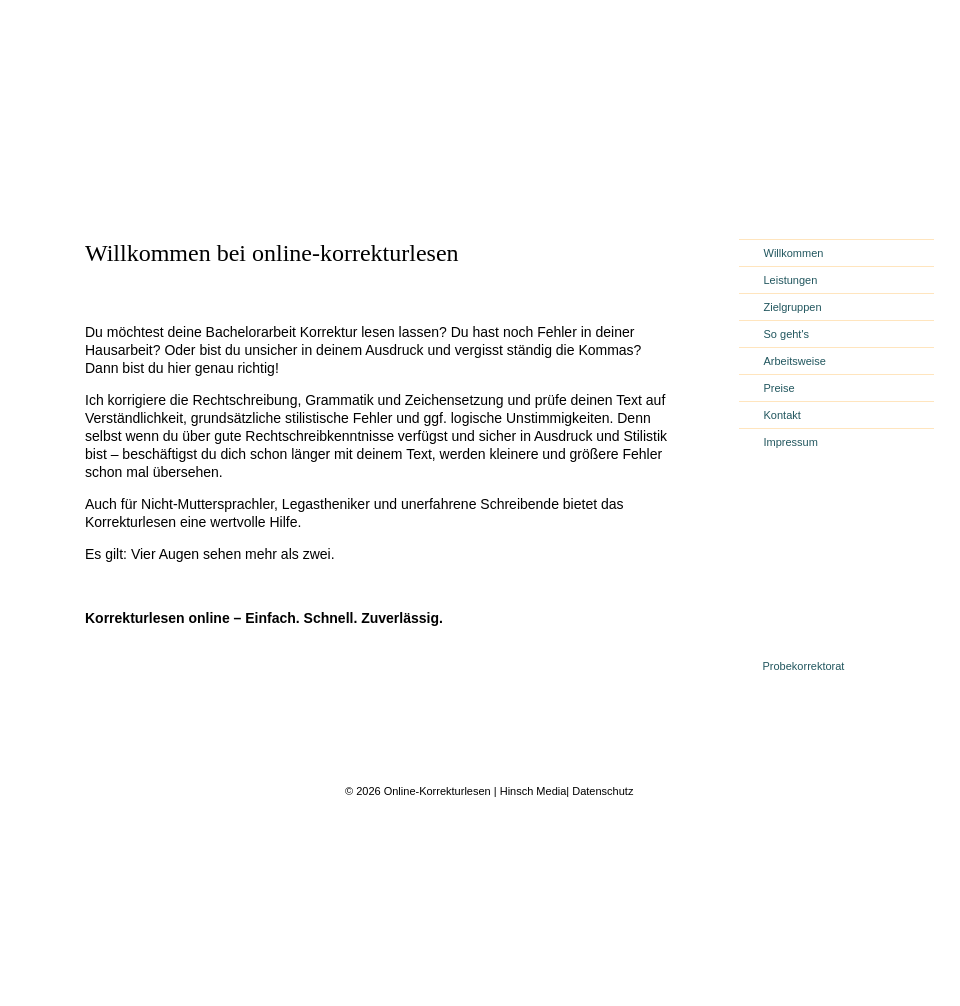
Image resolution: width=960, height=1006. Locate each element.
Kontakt (782, 415)
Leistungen (791, 280)
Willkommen (794, 253)
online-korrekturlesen (198, 155)
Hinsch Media (533, 791)
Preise (779, 388)
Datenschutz (602, 791)
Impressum (791, 442)
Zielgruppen (793, 307)
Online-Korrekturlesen (436, 791)
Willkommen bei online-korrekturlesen (272, 253)
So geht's (787, 334)
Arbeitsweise (795, 361)
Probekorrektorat (804, 666)
